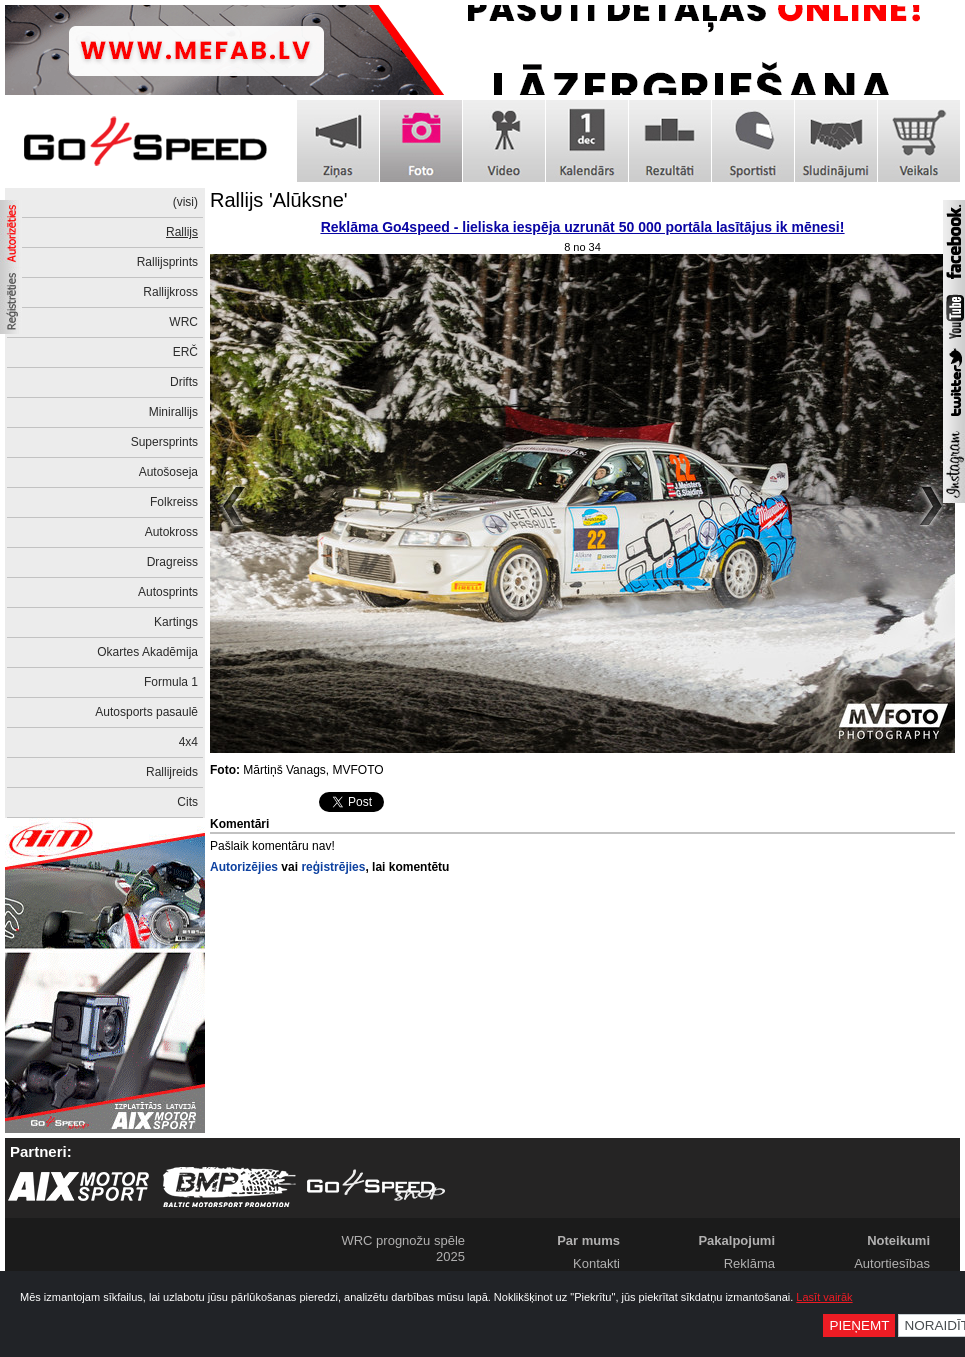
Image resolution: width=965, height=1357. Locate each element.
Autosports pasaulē (146, 712)
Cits (187, 802)
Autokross (171, 532)
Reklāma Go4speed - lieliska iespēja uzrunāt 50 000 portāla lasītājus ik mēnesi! (583, 227)
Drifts (184, 382)
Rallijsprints (167, 262)
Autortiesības (892, 1263)
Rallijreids (172, 772)
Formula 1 (171, 682)
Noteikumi (898, 1240)
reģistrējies (333, 867)
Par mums (588, 1240)
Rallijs (182, 232)
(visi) (185, 202)
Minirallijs (173, 412)
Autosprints (168, 592)
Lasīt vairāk (824, 1297)
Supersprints (164, 442)
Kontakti (596, 1263)
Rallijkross (170, 292)
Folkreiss (174, 502)
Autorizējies (244, 867)
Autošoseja (168, 472)
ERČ (185, 352)
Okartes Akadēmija (147, 652)
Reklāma (749, 1263)
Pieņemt (859, 1325)
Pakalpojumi (736, 1240)
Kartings (176, 622)
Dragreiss (172, 562)
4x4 (188, 742)
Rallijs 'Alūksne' (279, 200)
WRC (183, 322)
